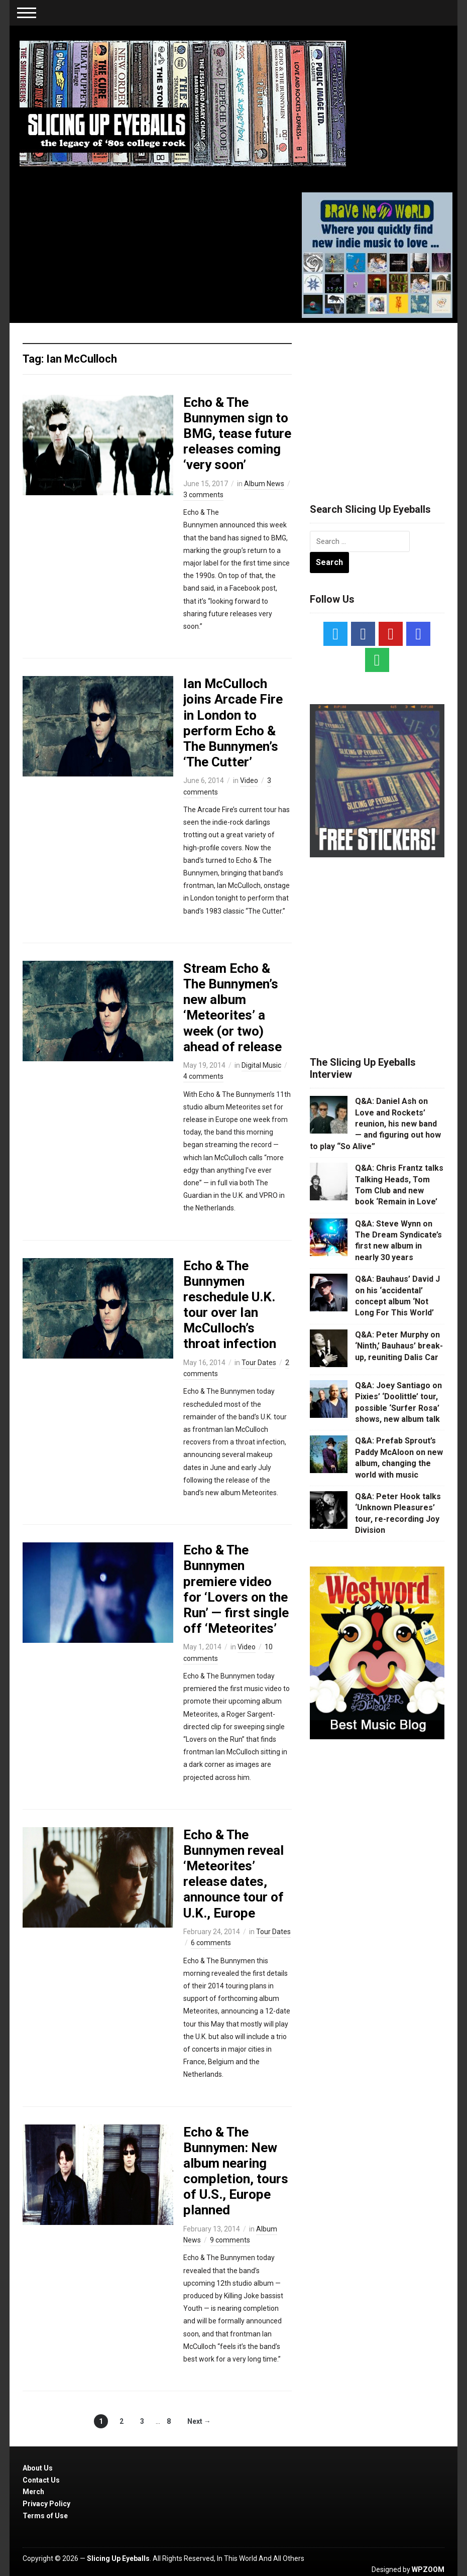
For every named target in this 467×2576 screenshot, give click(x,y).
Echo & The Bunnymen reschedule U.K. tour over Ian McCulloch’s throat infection (229, 1305)
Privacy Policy (46, 2504)
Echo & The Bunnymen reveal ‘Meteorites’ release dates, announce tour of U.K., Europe (233, 1874)
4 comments (203, 1076)
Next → (199, 2421)
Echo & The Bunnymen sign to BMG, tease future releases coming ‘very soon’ (237, 434)
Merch (33, 2492)
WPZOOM (428, 2569)
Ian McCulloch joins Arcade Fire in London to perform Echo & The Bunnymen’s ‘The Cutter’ (233, 722)
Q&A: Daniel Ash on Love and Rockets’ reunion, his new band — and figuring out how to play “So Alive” (375, 1123)
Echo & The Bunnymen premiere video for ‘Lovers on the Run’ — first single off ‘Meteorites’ (236, 1589)
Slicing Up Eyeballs (118, 2558)
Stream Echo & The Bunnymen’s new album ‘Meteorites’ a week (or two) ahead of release (232, 1007)
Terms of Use (45, 2516)
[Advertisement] (385, 401)
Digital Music (261, 1065)
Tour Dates (259, 1363)
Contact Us (41, 2480)
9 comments (230, 2240)
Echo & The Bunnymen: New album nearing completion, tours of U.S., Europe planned (235, 2171)
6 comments (211, 1943)
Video (249, 780)
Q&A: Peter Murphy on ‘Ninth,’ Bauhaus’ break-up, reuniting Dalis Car (399, 1346)
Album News (264, 484)
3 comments (203, 495)
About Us (38, 2468)
